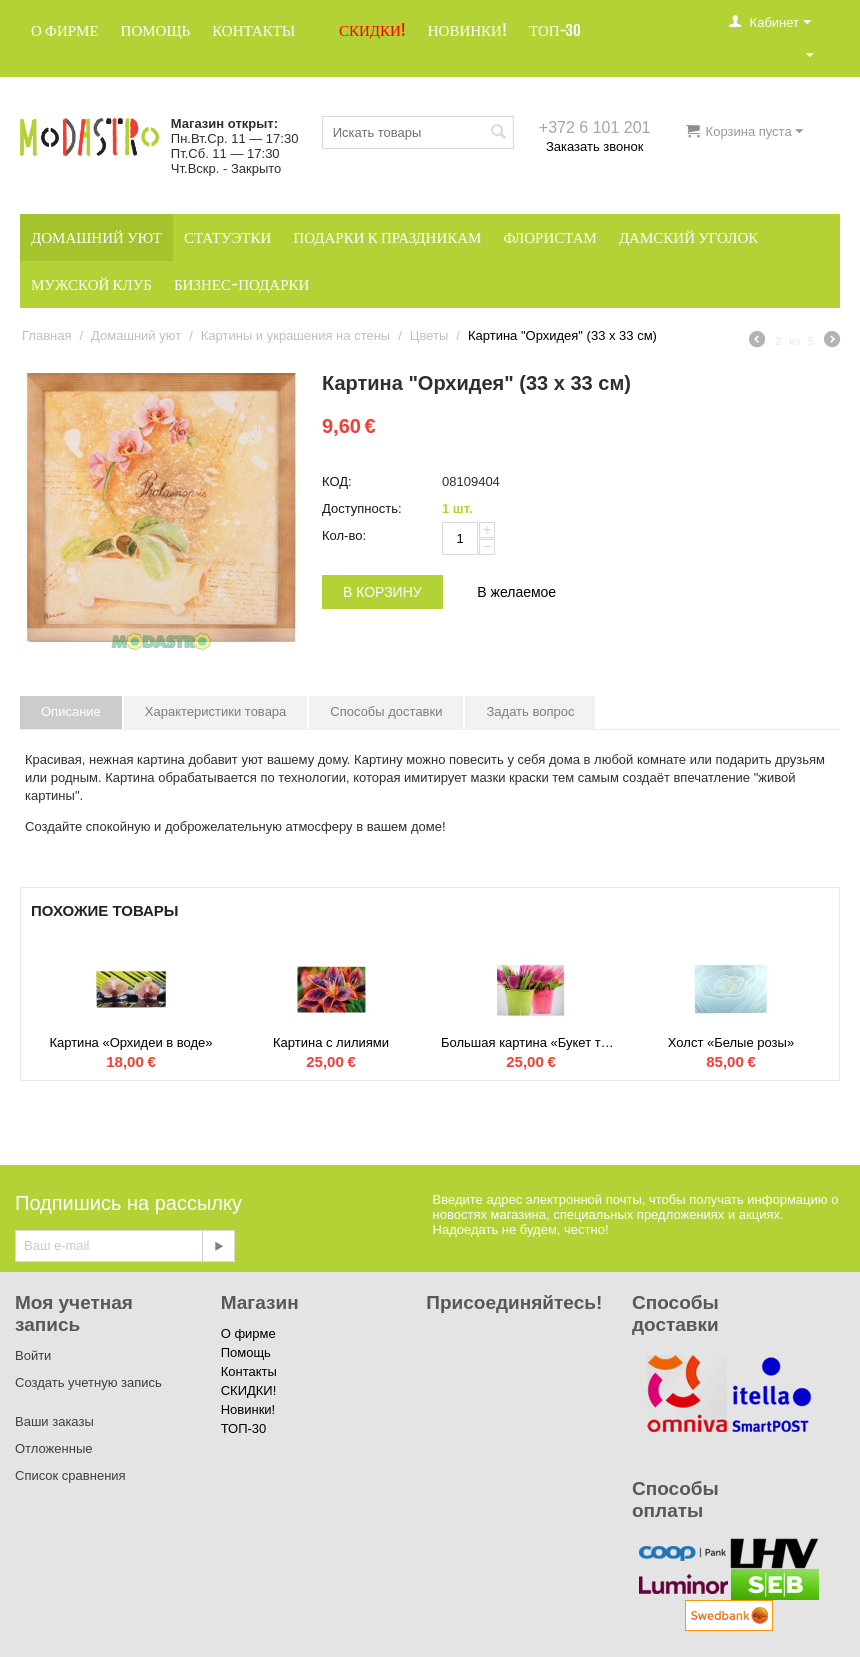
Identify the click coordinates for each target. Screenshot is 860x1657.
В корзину (382, 592)
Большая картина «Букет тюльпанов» (531, 1042)
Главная (46, 335)
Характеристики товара (216, 711)
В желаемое (516, 592)
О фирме (65, 30)
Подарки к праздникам (387, 237)
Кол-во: (344, 535)
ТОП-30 (555, 30)
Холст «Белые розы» (731, 1042)
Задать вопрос (530, 711)
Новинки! (467, 30)
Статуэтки (227, 237)
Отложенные (53, 1448)
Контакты (253, 30)
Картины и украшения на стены (295, 335)
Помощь (156, 30)
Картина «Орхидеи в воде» (130, 1042)
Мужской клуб (91, 284)
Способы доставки (386, 711)
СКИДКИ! (372, 30)
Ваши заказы (54, 1421)
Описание (71, 711)
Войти (33, 1355)
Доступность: (362, 508)
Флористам (550, 237)
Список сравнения (70, 1475)
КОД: (337, 481)
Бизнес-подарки (241, 284)
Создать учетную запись (88, 1382)
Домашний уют (96, 237)
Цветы (429, 335)
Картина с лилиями (331, 1042)
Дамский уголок (688, 237)
